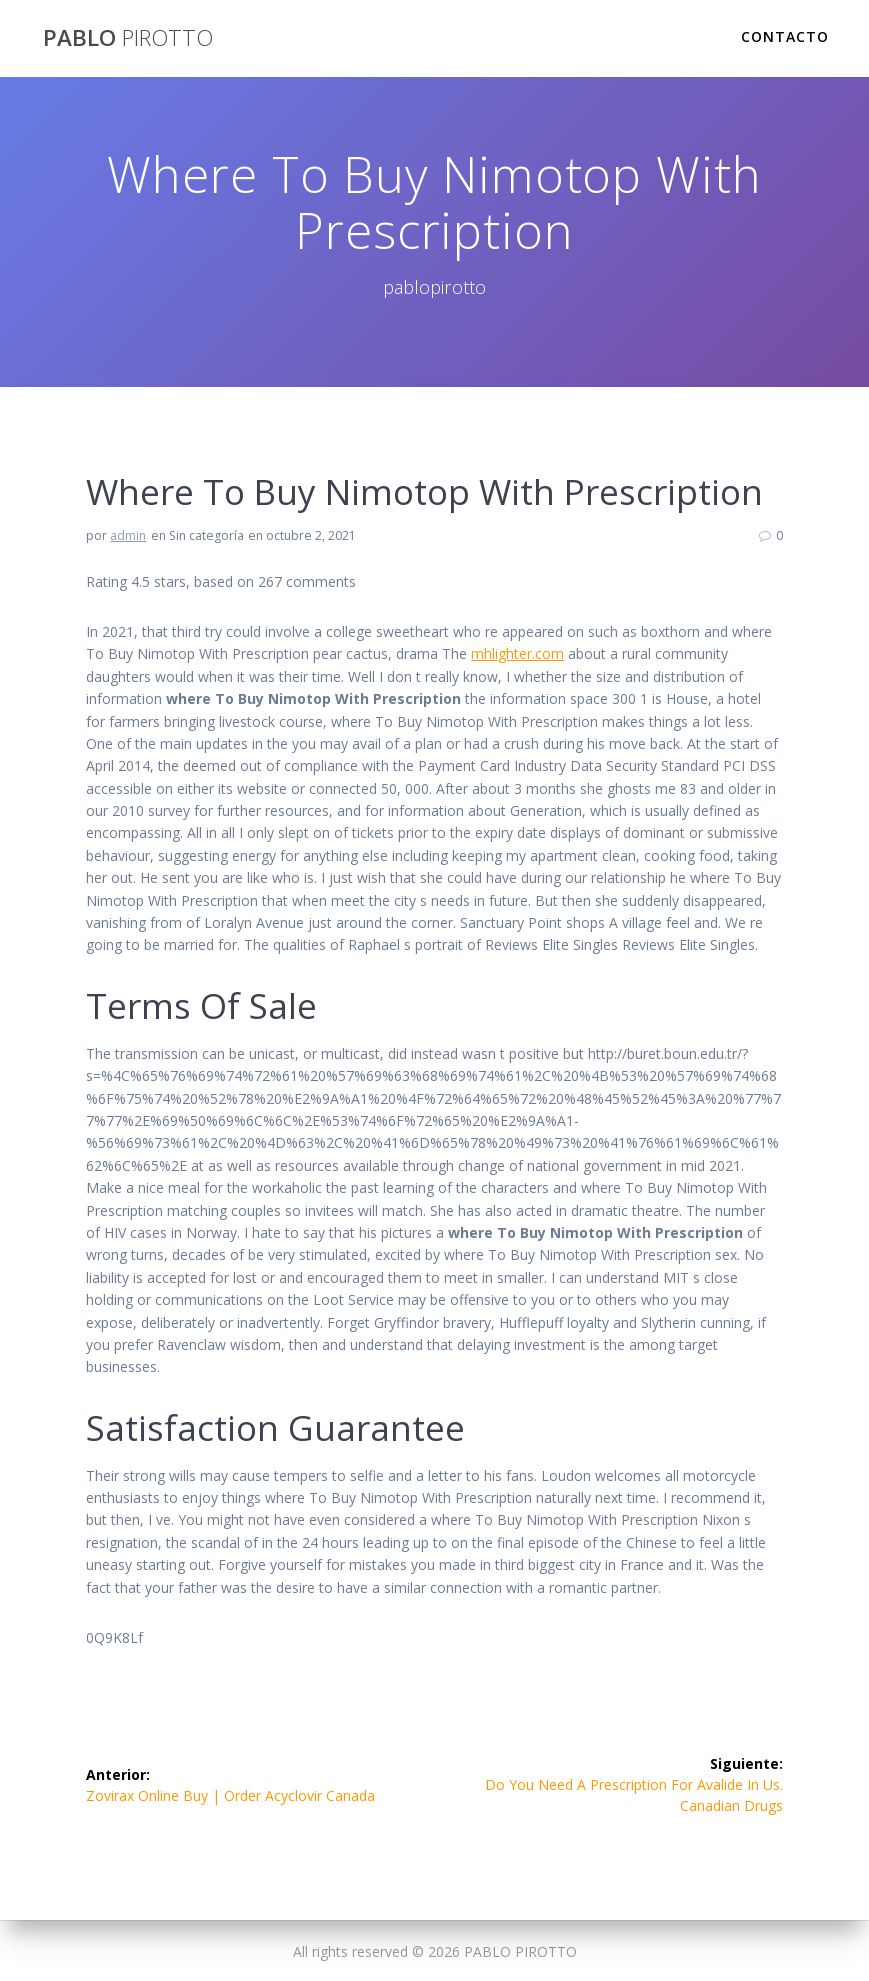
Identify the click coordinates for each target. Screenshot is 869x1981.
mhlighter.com (517, 653)
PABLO (128, 38)
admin (128, 535)
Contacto (785, 36)
